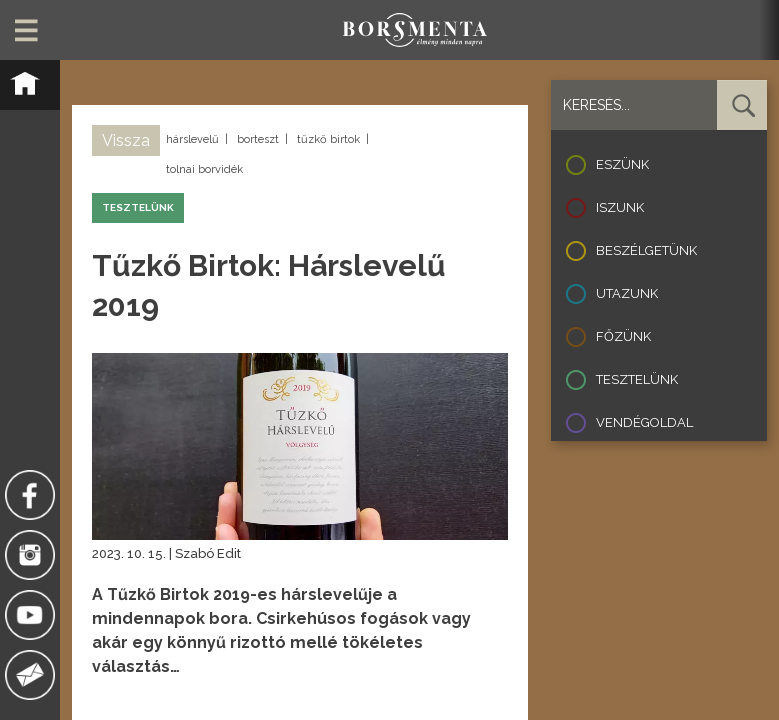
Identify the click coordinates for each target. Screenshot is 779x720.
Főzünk (623, 336)
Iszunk (620, 207)
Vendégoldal (644, 422)
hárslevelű (192, 139)
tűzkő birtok (328, 139)
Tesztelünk (637, 379)
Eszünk (622, 164)
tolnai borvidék (204, 169)
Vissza (126, 140)
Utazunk (627, 293)
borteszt (258, 139)
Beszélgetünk (646, 250)
